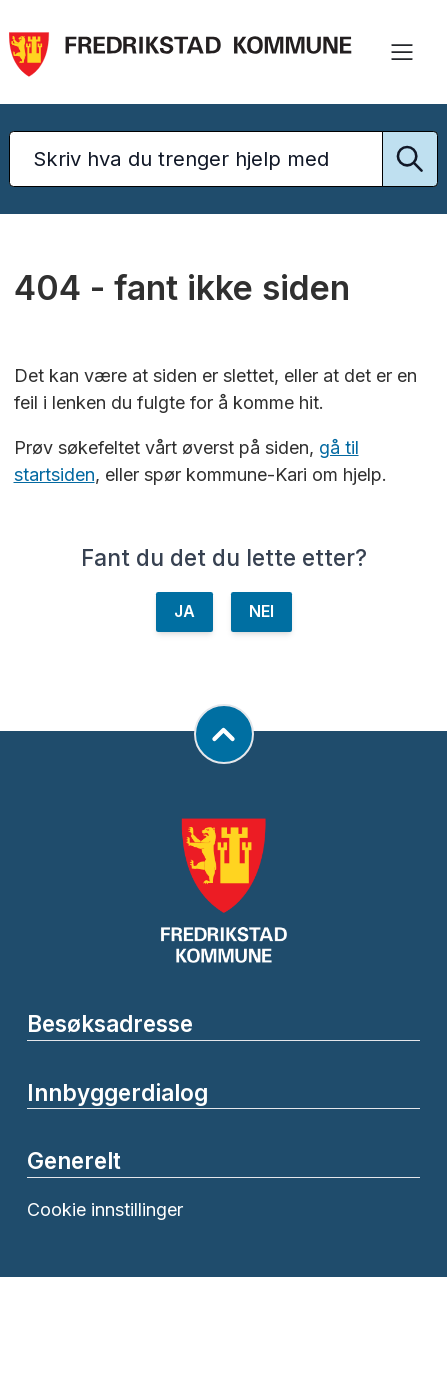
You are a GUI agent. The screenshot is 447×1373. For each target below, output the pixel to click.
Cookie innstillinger (105, 1209)
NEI (261, 611)
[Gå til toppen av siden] (224, 734)
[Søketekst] (223, 159)
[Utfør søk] (410, 159)
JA (184, 611)
